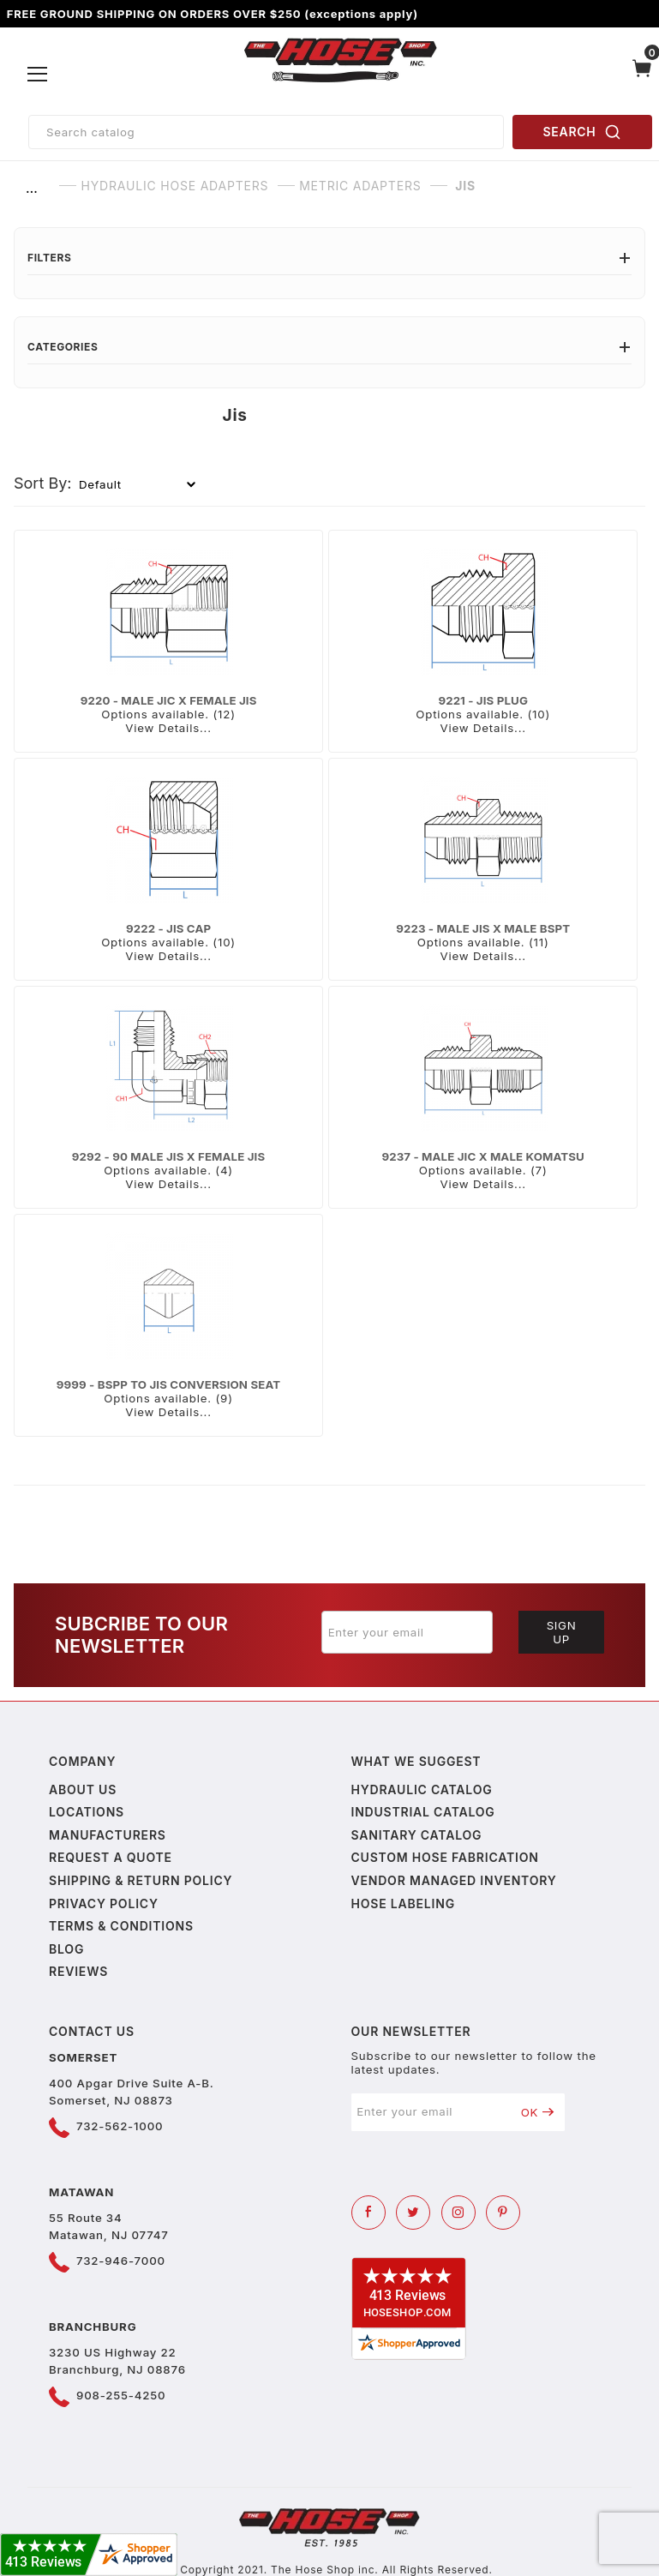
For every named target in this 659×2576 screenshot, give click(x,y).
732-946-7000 (120, 2260)
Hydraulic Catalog (422, 1789)
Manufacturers (107, 1835)
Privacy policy (104, 1903)
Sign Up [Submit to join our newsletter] (562, 1632)
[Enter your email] (407, 1632)
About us (83, 1789)
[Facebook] (368, 2212)
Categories (329, 346)
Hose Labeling (403, 1903)
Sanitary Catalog (416, 1835)
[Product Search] (266, 132)
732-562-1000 (119, 2126)
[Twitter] (413, 2212)
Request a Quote (110, 1857)
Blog (66, 1949)
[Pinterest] (503, 2212)
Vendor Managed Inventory (454, 1880)
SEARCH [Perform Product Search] (582, 132)
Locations (86, 1811)
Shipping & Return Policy (140, 1880)
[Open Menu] (38, 74)
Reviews (78, 1971)
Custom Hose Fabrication (445, 1857)
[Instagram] (458, 2212)
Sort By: (43, 483)
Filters (329, 257)
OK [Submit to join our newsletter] (537, 2112)
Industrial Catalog (423, 1811)
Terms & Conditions (121, 1925)
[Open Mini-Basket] (642, 74)
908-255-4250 (120, 2395)
